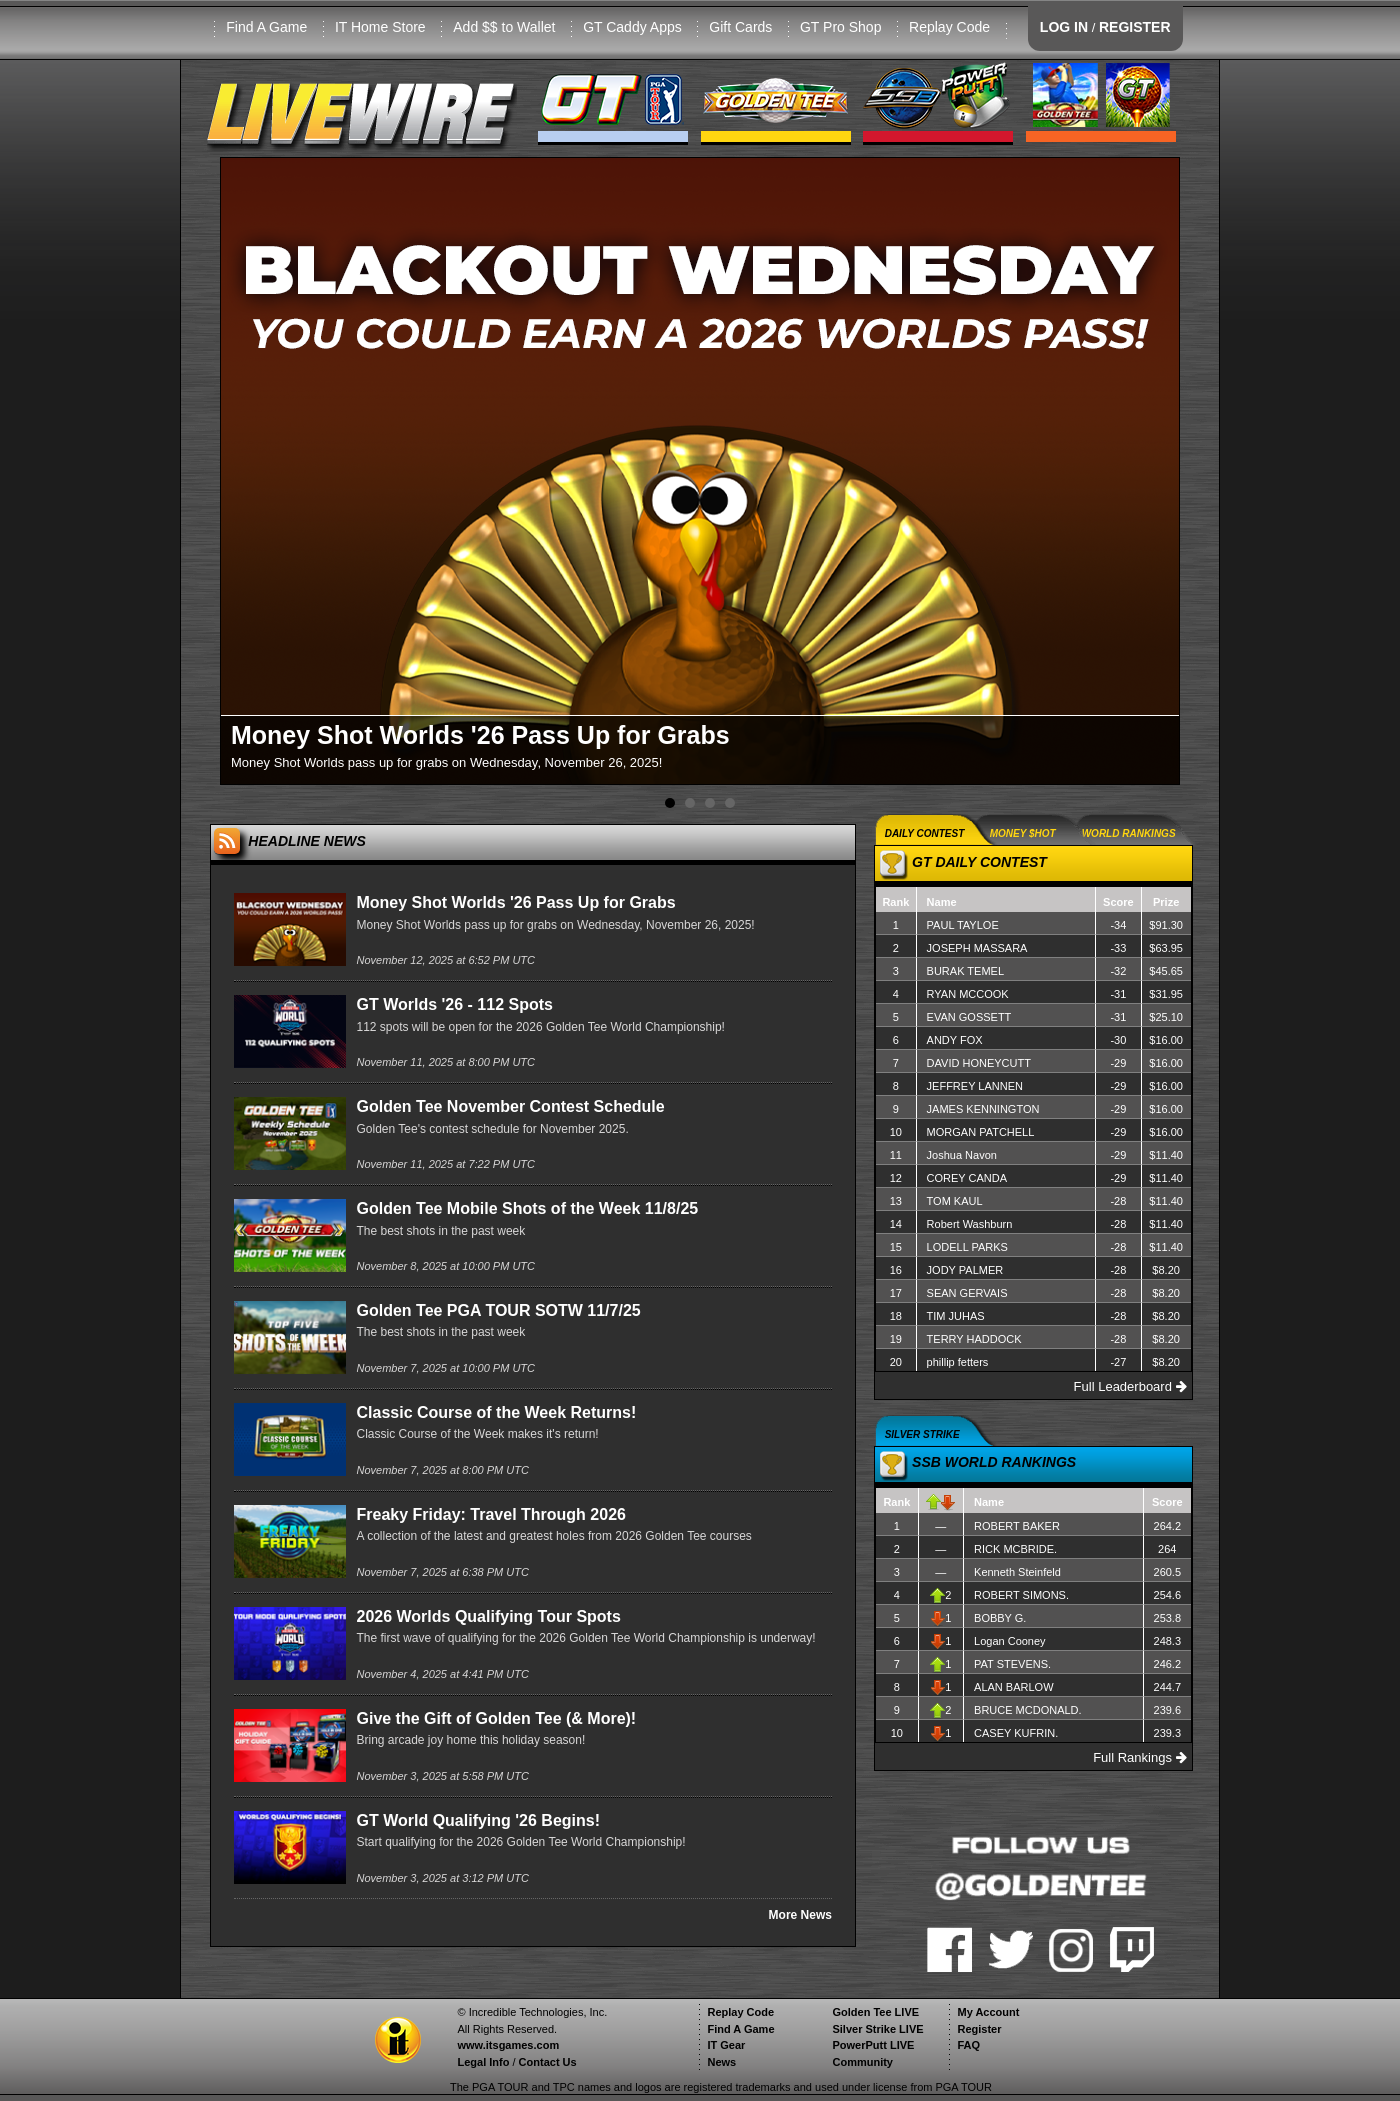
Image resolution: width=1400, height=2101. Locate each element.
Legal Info (483, 2062)
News (721, 2062)
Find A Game (266, 27)
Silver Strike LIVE (877, 2029)
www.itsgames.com (508, 2045)
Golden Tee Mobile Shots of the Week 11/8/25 (527, 1208)
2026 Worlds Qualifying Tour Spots (488, 1616)
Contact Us (548, 2062)
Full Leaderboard (1130, 1386)
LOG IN (1064, 27)
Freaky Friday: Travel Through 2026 (490, 1514)
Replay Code (949, 27)
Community (862, 2062)
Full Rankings (1139, 1757)
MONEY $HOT (1023, 833)
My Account (988, 2012)
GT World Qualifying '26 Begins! (478, 1820)
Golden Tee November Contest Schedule (510, 1106)
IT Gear (726, 2045)
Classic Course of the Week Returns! (496, 1412)
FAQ (968, 2045)
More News (800, 1915)
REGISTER (1135, 27)
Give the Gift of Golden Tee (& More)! (496, 1718)
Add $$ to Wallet (504, 27)
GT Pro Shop (840, 27)
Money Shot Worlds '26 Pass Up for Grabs (515, 902)
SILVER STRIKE (922, 1434)
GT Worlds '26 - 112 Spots (454, 1004)
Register (979, 2029)
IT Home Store (380, 27)
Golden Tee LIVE (875, 2012)
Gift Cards (740, 27)
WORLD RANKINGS (1129, 833)
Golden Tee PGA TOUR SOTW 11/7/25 (498, 1310)
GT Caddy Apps (632, 27)
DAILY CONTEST (925, 833)
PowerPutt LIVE (873, 2045)
